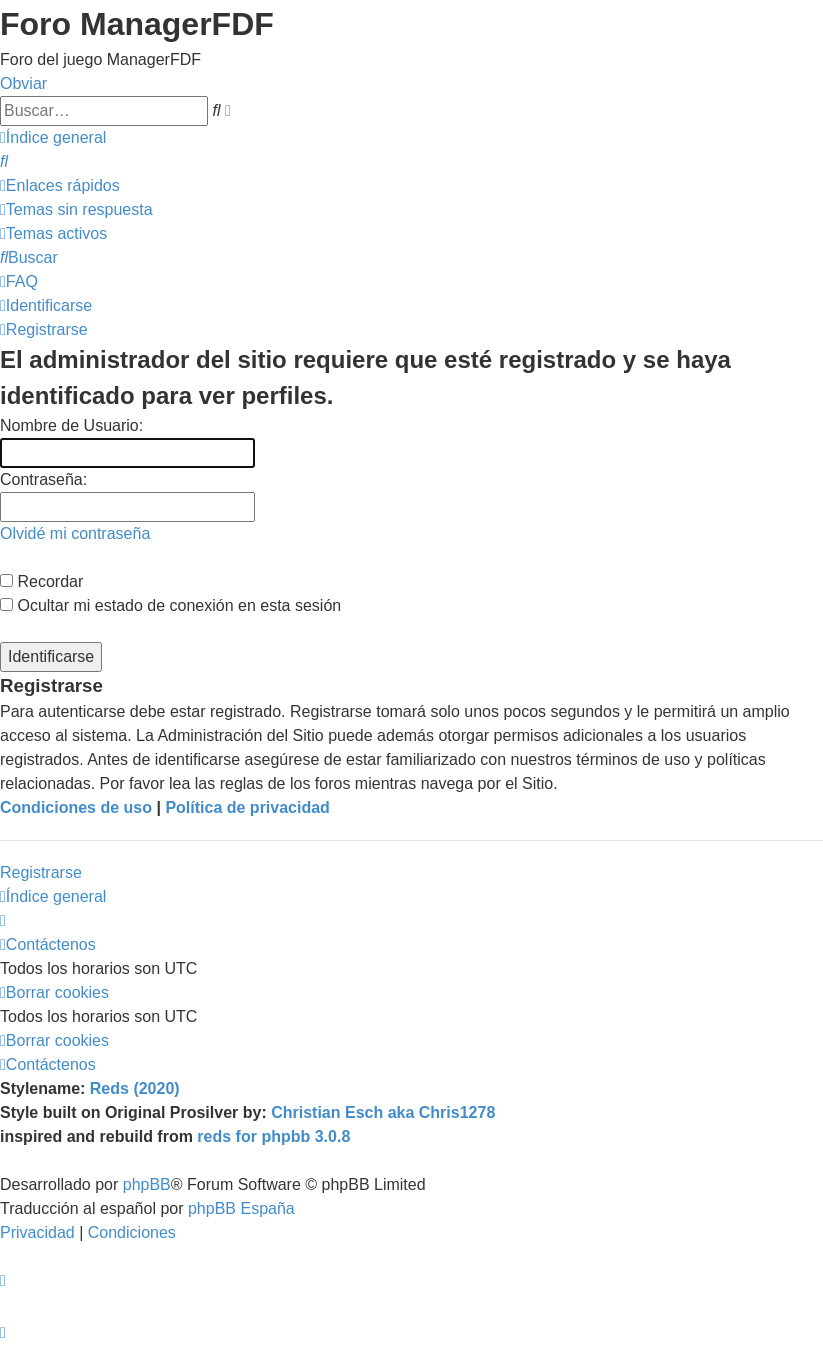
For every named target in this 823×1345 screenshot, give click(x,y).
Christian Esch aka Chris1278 (383, 1112)
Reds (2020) (135, 1088)
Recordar (41, 581)
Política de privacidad (247, 807)
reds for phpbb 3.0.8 (273, 1136)
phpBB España (241, 1208)
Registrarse (41, 872)
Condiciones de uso (76, 807)
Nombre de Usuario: (71, 425)
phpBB (147, 1184)
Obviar (23, 83)
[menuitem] (4, 161)
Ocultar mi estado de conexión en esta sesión (170, 605)
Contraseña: (43, 479)
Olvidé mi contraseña (75, 533)
